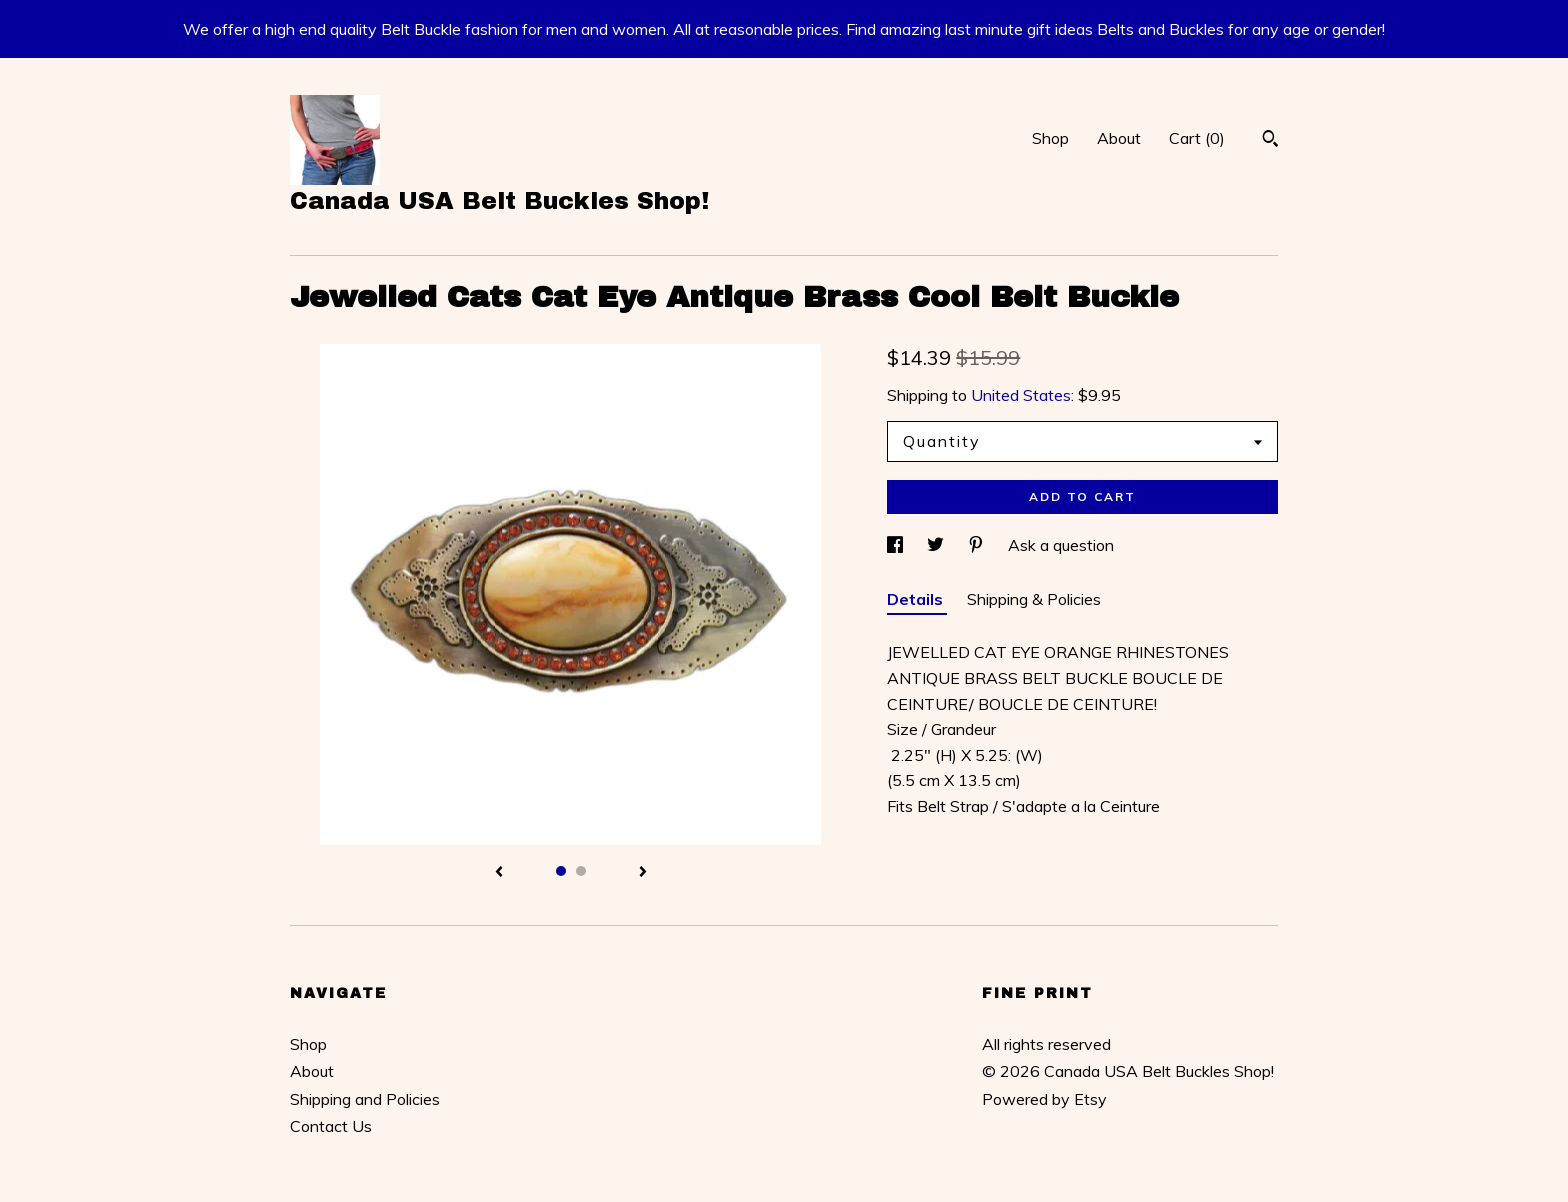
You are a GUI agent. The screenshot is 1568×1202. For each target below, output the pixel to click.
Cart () (1197, 138)
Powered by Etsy (1044, 1099)
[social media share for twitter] (937, 545)
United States (1021, 395)
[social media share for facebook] (897, 545)
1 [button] (561, 871)
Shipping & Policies (1034, 599)
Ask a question (1061, 545)
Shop (1050, 138)
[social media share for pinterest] (978, 545)
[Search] (1270, 141)
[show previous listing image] (499, 873)
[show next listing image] (643, 873)
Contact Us (331, 1126)
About (1119, 138)
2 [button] (581, 871)
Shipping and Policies (365, 1099)
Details (917, 599)
